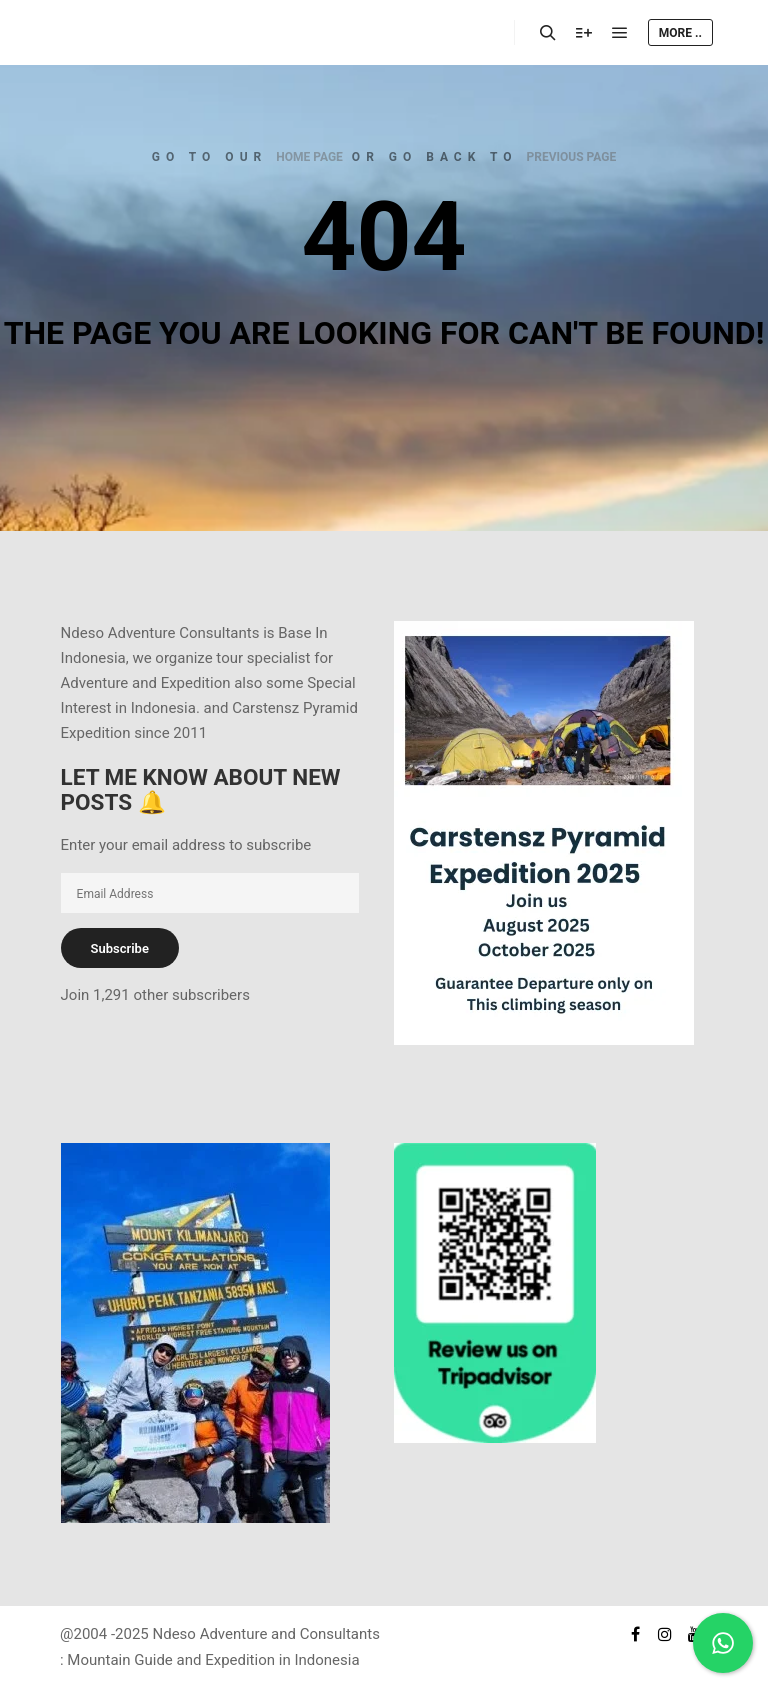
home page (309, 157)
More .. (680, 33)
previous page (572, 157)
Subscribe (120, 948)
